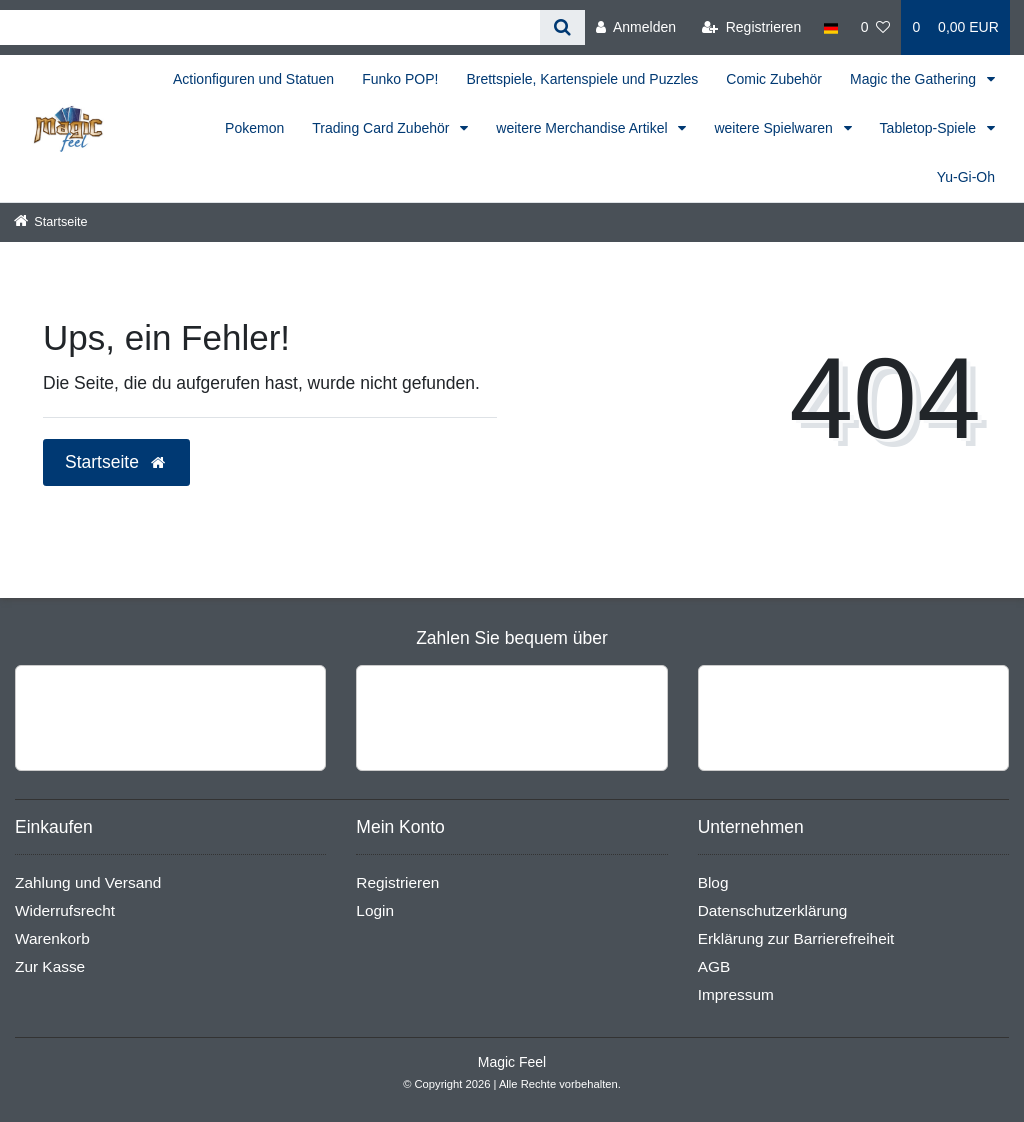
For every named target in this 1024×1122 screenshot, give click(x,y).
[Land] (830, 27)
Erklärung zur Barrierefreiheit (796, 938)
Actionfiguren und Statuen (253, 79)
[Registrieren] (751, 27)
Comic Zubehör (774, 79)
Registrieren (397, 882)
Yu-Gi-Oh (966, 177)
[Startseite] (51, 222)
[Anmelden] (636, 27)
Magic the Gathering (915, 79)
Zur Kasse (50, 966)
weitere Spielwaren (775, 128)
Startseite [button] (116, 462)
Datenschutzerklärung (773, 910)
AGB (714, 966)
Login (375, 910)
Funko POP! (400, 79)
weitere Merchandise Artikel (583, 128)
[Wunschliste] (876, 27)
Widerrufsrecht (65, 910)
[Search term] (270, 27)
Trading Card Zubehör (382, 128)
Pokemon (254, 128)
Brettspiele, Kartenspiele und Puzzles (582, 79)
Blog (713, 882)
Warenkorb (52, 938)
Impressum (736, 994)
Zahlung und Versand (88, 882)
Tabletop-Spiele (930, 128)
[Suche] (562, 27)
